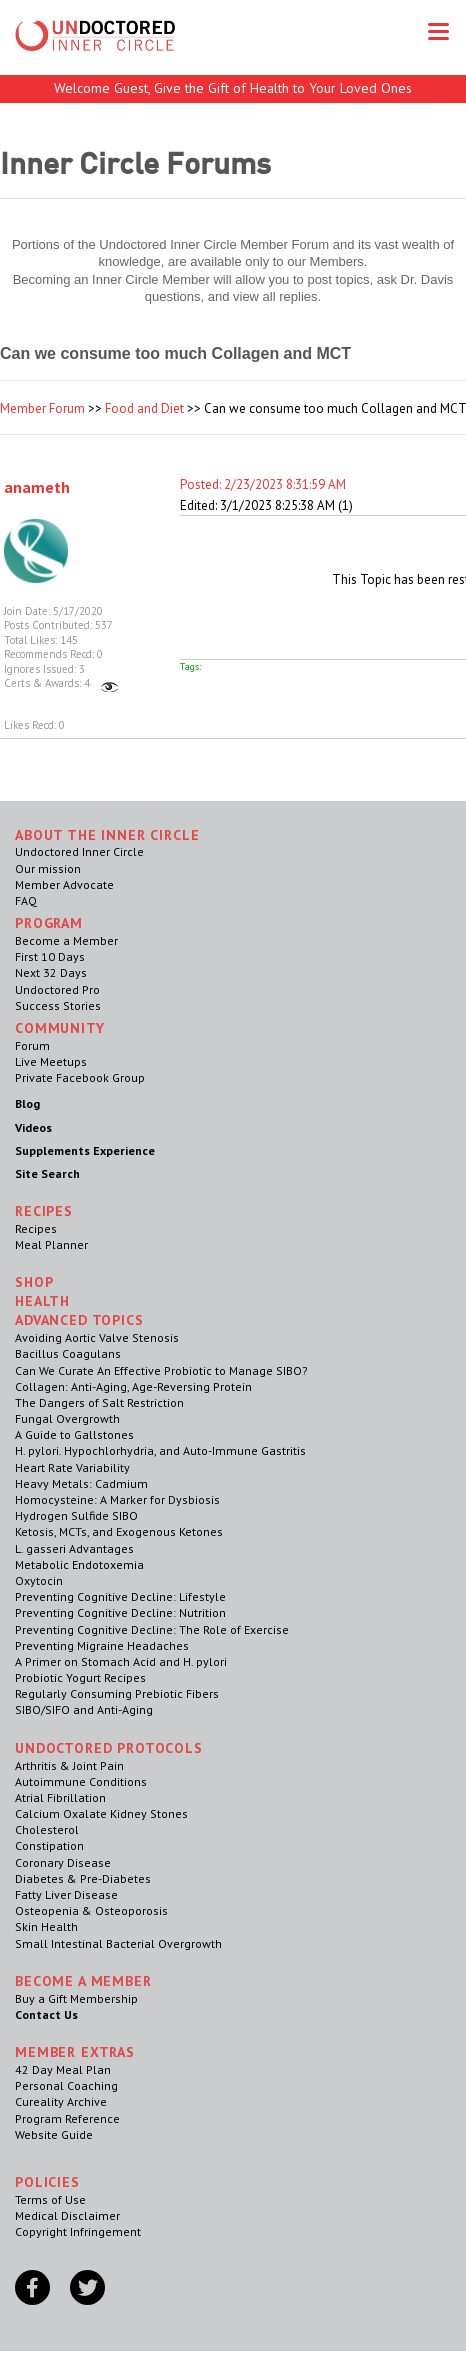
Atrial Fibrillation (60, 1797)
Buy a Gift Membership (76, 1998)
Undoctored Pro (57, 989)
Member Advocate (64, 884)
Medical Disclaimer (67, 2215)
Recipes (36, 1228)
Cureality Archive (61, 2101)
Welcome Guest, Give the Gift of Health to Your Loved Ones (233, 88)
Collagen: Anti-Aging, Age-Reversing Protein (133, 1386)
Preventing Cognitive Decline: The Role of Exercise (152, 1629)
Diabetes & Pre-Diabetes (83, 1878)
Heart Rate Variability (72, 1467)
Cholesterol (47, 1829)
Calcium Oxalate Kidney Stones (101, 1813)
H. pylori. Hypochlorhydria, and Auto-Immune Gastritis (160, 1450)
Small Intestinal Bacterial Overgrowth (118, 1943)
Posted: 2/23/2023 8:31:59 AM (263, 484)
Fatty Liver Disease (66, 1894)
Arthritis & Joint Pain (69, 1765)
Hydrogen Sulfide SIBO (76, 1515)
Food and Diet (144, 408)
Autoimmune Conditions (81, 1781)
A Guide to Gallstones (74, 1434)
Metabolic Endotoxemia (79, 1564)
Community (60, 1028)
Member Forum (42, 408)
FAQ (26, 900)
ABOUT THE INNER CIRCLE (107, 835)
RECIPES (44, 1211)
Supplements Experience (85, 1150)
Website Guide (54, 2134)
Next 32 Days (51, 972)
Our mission (48, 868)
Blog (27, 1103)
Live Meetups (51, 1061)
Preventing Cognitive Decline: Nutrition (120, 1612)
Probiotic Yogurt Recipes (80, 1677)
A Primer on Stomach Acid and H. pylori (121, 1661)
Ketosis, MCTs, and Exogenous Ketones (119, 1531)
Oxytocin (39, 1580)
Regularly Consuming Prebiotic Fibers (117, 1693)
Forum (32, 1045)
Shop (34, 1282)
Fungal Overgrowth (67, 1418)
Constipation (49, 1845)
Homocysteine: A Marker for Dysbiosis (117, 1499)
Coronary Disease (63, 1862)
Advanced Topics (79, 1320)
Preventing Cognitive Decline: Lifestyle (120, 1596)
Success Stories (58, 1005)
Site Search (47, 1173)
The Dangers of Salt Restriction (99, 1402)
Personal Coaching (66, 2085)
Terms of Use (50, 2199)
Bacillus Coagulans (68, 1353)
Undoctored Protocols (109, 1748)
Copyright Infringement (78, 2231)
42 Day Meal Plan (63, 2069)
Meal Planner (51, 1244)
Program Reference (67, 2118)
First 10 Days (50, 956)
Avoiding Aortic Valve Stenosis (97, 1337)
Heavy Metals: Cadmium (81, 1483)
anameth (37, 487)
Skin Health (46, 1926)
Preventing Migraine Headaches (102, 1645)
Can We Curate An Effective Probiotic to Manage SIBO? (161, 1370)
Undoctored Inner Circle (79, 851)
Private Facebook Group (80, 1077)
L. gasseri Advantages (74, 1548)
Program (49, 923)
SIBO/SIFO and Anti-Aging (84, 1709)
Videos (33, 1127)
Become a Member (66, 940)
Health (42, 1301)
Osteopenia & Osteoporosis (91, 1910)
